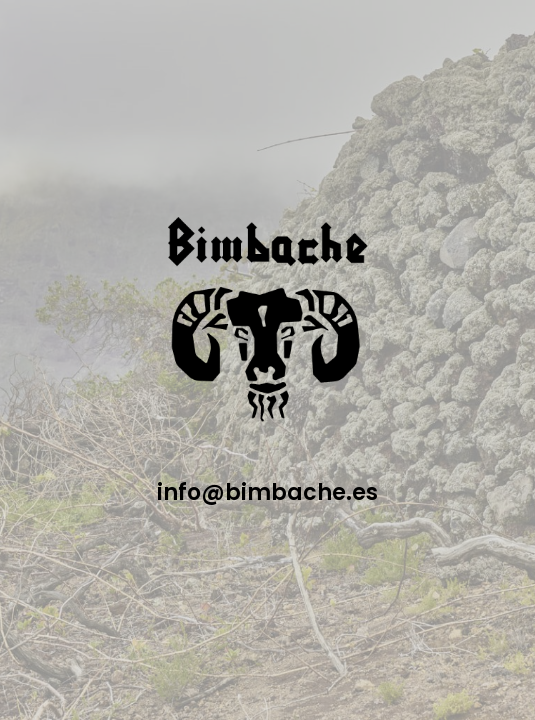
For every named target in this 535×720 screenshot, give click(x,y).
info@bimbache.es (267, 492)
